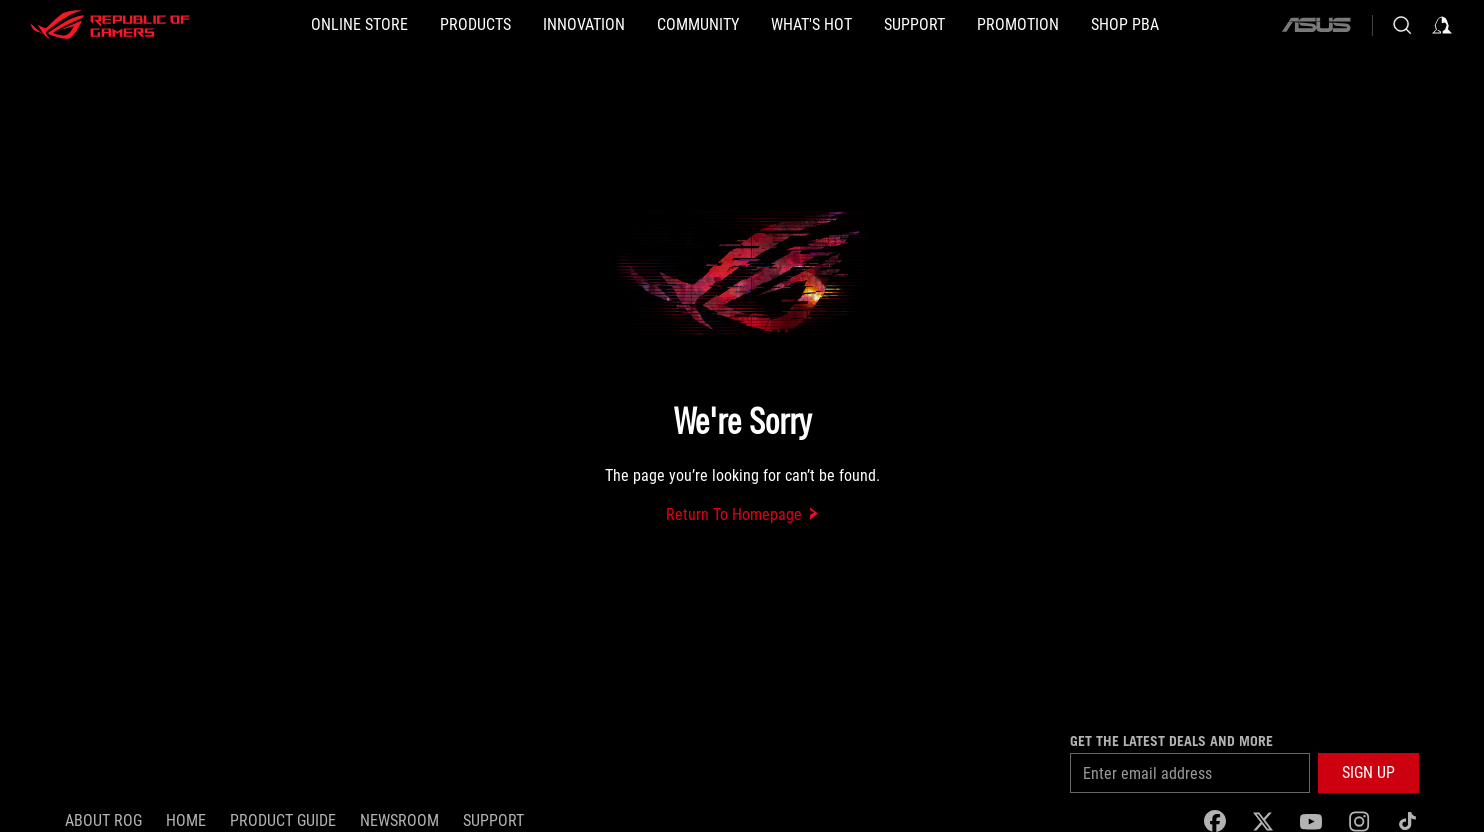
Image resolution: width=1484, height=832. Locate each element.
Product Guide (283, 820)
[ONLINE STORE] (359, 25)
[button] (475, 25)
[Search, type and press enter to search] (1402, 25)
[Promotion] (1018, 25)
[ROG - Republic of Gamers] (110, 25)
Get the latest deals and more (1171, 741)
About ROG (103, 820)
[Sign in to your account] (1442, 25)
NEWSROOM (399, 820)
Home (186, 820)
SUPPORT (493, 820)
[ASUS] (1316, 25)
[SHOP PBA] (1125, 25)
